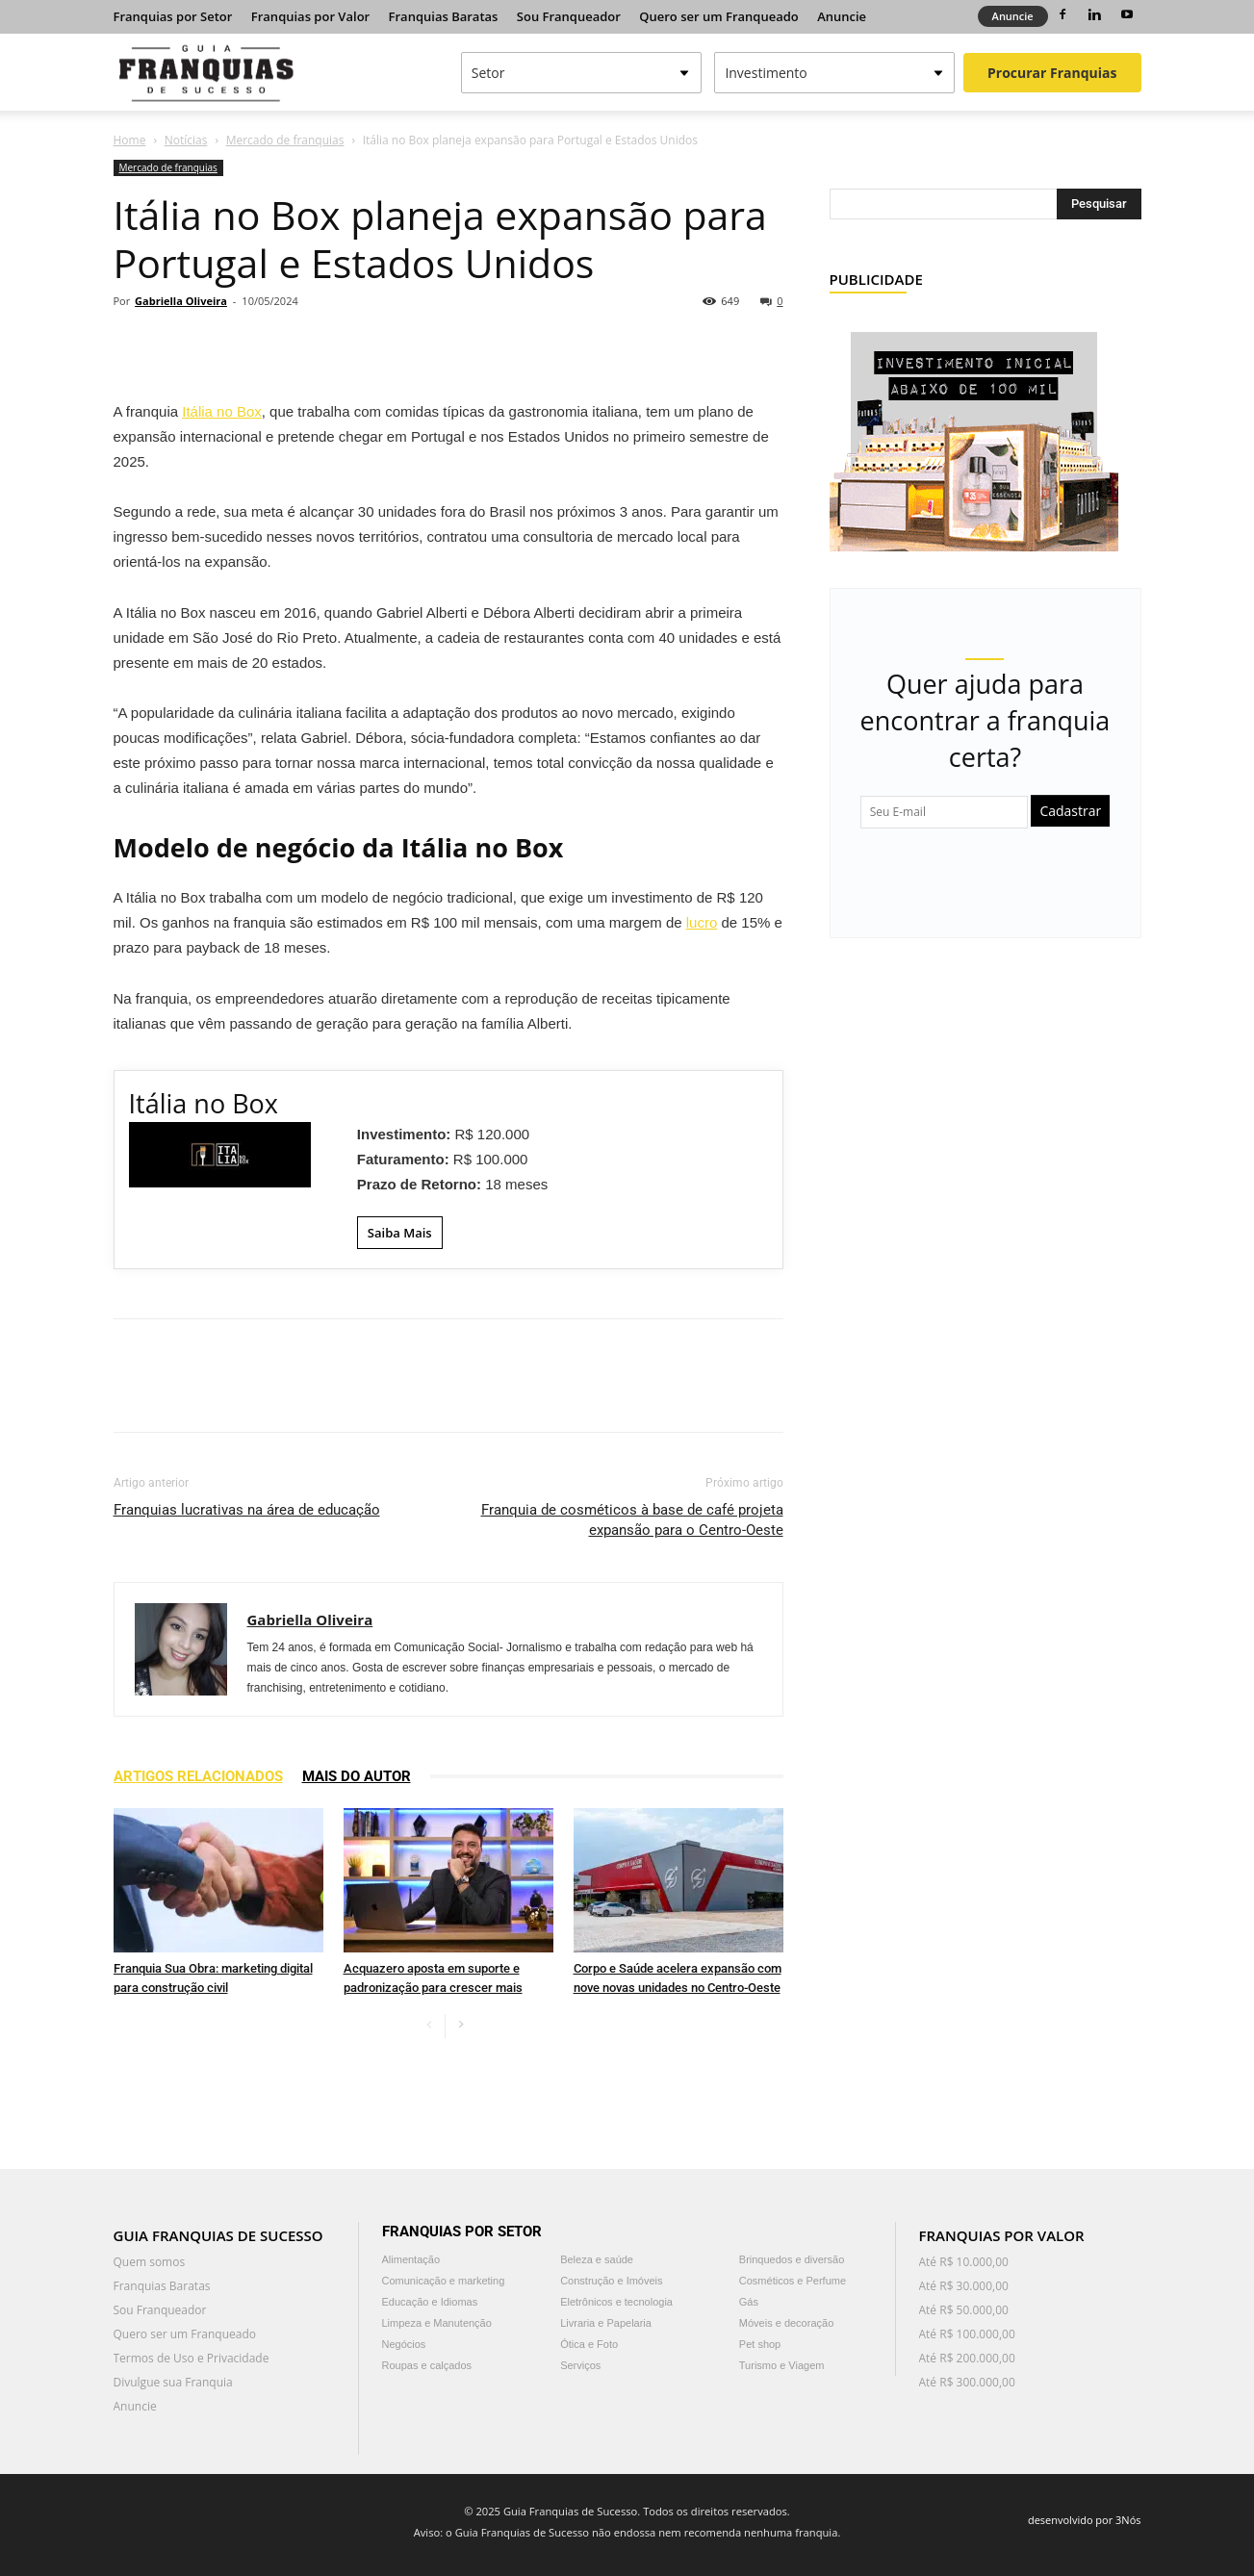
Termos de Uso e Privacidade (191, 2358)
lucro (702, 922)
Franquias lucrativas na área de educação (247, 1509)
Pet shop (760, 2344)
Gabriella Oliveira (181, 300)
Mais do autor (356, 1776)
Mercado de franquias (285, 140)
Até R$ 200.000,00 (967, 2358)
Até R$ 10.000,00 (964, 2262)
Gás (748, 2302)
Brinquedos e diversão (791, 2259)
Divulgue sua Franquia (173, 2382)
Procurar (1051, 73)
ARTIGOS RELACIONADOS (198, 1776)
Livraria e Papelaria (606, 2323)
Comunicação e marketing (443, 2280)
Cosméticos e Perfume (792, 2280)
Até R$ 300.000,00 (967, 2382)
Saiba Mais (400, 1232)
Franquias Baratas (444, 16)
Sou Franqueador (569, 16)
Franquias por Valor (310, 16)
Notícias (186, 140)
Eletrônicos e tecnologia (616, 2302)
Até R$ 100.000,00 (967, 2334)
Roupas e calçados (427, 2365)
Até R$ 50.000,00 (964, 2310)
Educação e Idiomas (430, 2302)
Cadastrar (1070, 811)
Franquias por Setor (173, 16)
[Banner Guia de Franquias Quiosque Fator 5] (974, 430)
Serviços (580, 2365)
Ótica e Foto (589, 2344)
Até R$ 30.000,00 (964, 2286)
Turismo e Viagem (782, 2365)
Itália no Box (222, 411)
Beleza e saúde (596, 2259)
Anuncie (841, 16)
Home (130, 140)
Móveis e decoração (786, 2323)
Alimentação (411, 2259)
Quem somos (150, 2262)
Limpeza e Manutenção (437, 2323)
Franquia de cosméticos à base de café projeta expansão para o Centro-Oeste (632, 1520)
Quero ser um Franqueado (719, 16)
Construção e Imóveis (611, 2280)
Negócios (404, 2344)
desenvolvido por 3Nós (1084, 2519)
